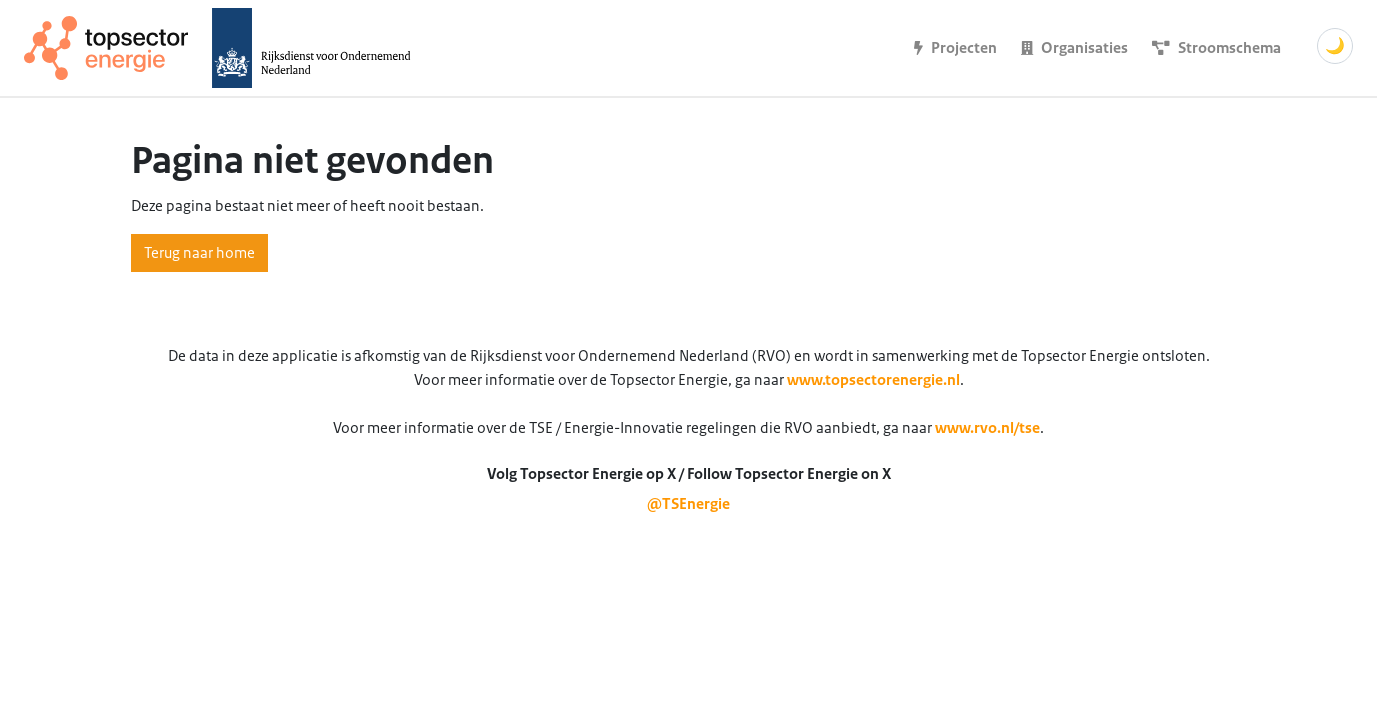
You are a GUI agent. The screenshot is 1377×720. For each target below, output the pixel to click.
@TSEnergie (688, 504)
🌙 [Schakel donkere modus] (1335, 46)
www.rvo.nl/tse (987, 428)
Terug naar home (199, 253)
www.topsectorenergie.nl (873, 380)
